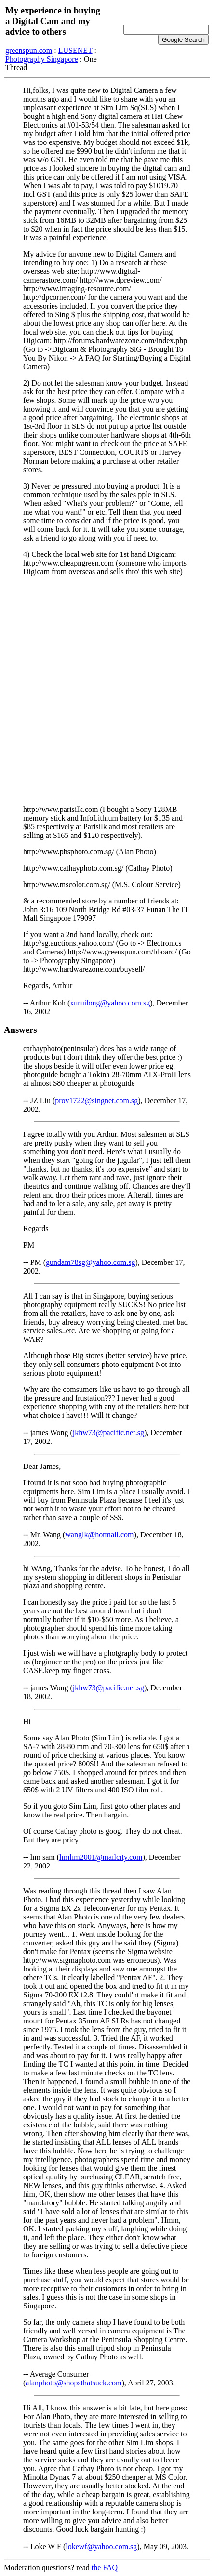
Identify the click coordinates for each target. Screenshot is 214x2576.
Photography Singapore (41, 59)
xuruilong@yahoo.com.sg (110, 1003)
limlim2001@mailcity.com (100, 1857)
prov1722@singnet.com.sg (96, 1100)
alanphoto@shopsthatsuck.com (73, 2383)
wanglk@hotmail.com (99, 1535)
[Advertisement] (107, 691)
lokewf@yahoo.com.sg (101, 2546)
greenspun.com (28, 50)
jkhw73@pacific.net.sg (108, 1433)
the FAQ (105, 2567)
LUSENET (75, 50)
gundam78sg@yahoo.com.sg (90, 1262)
